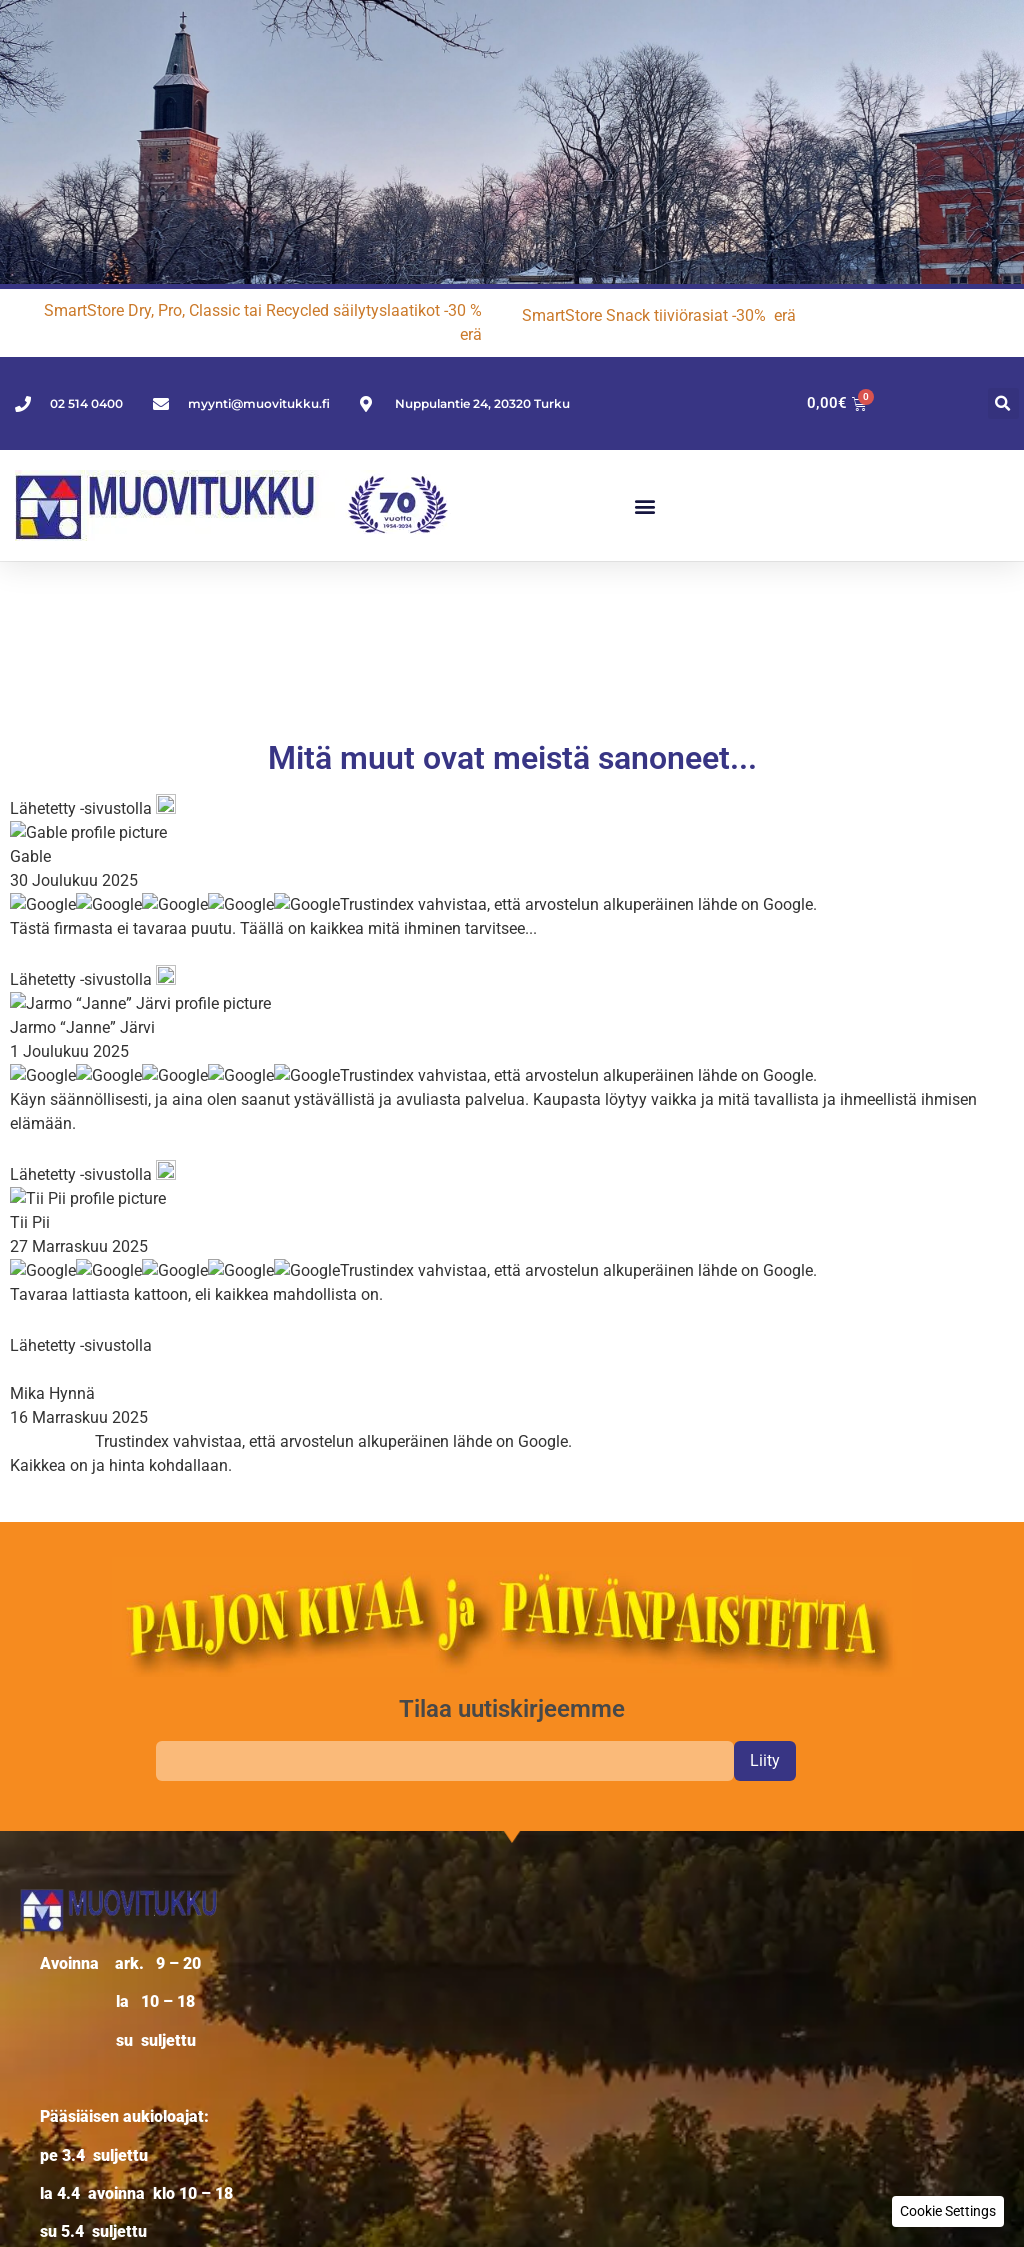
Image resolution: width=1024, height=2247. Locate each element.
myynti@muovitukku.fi (213, 1701)
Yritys (60, 1867)
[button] (1003, 403)
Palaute (67, 1971)
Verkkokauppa (93, 1893)
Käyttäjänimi (557, 1863)
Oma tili (67, 2023)
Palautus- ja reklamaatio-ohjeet (155, 1997)
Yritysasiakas (88, 1919)
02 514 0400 (121, 1677)
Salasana (545, 1935)
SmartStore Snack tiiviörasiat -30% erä (659, 315)
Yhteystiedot (85, 1945)
